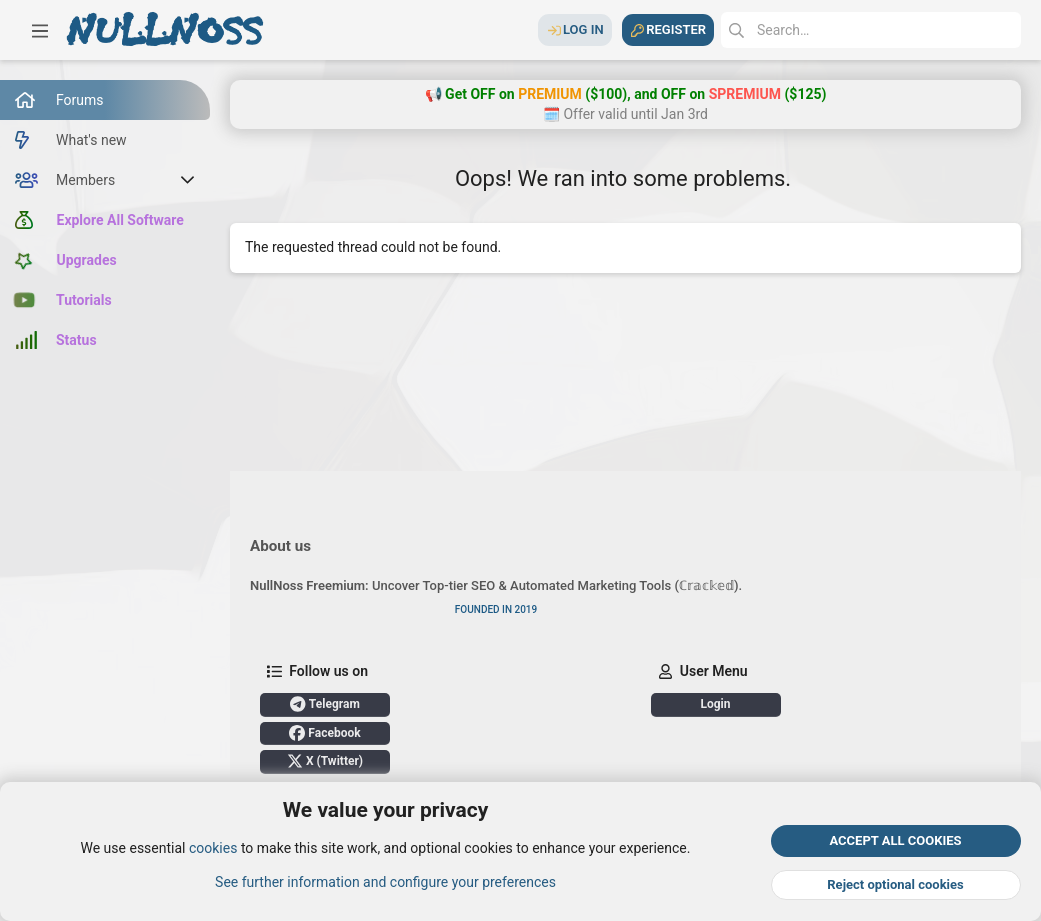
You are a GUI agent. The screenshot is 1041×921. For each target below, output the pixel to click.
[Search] (871, 30)
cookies (213, 849)
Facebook (324, 733)
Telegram (325, 704)
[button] (40, 30)
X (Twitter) (325, 761)
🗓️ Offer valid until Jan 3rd (625, 114)
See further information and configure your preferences (385, 882)
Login (715, 704)
